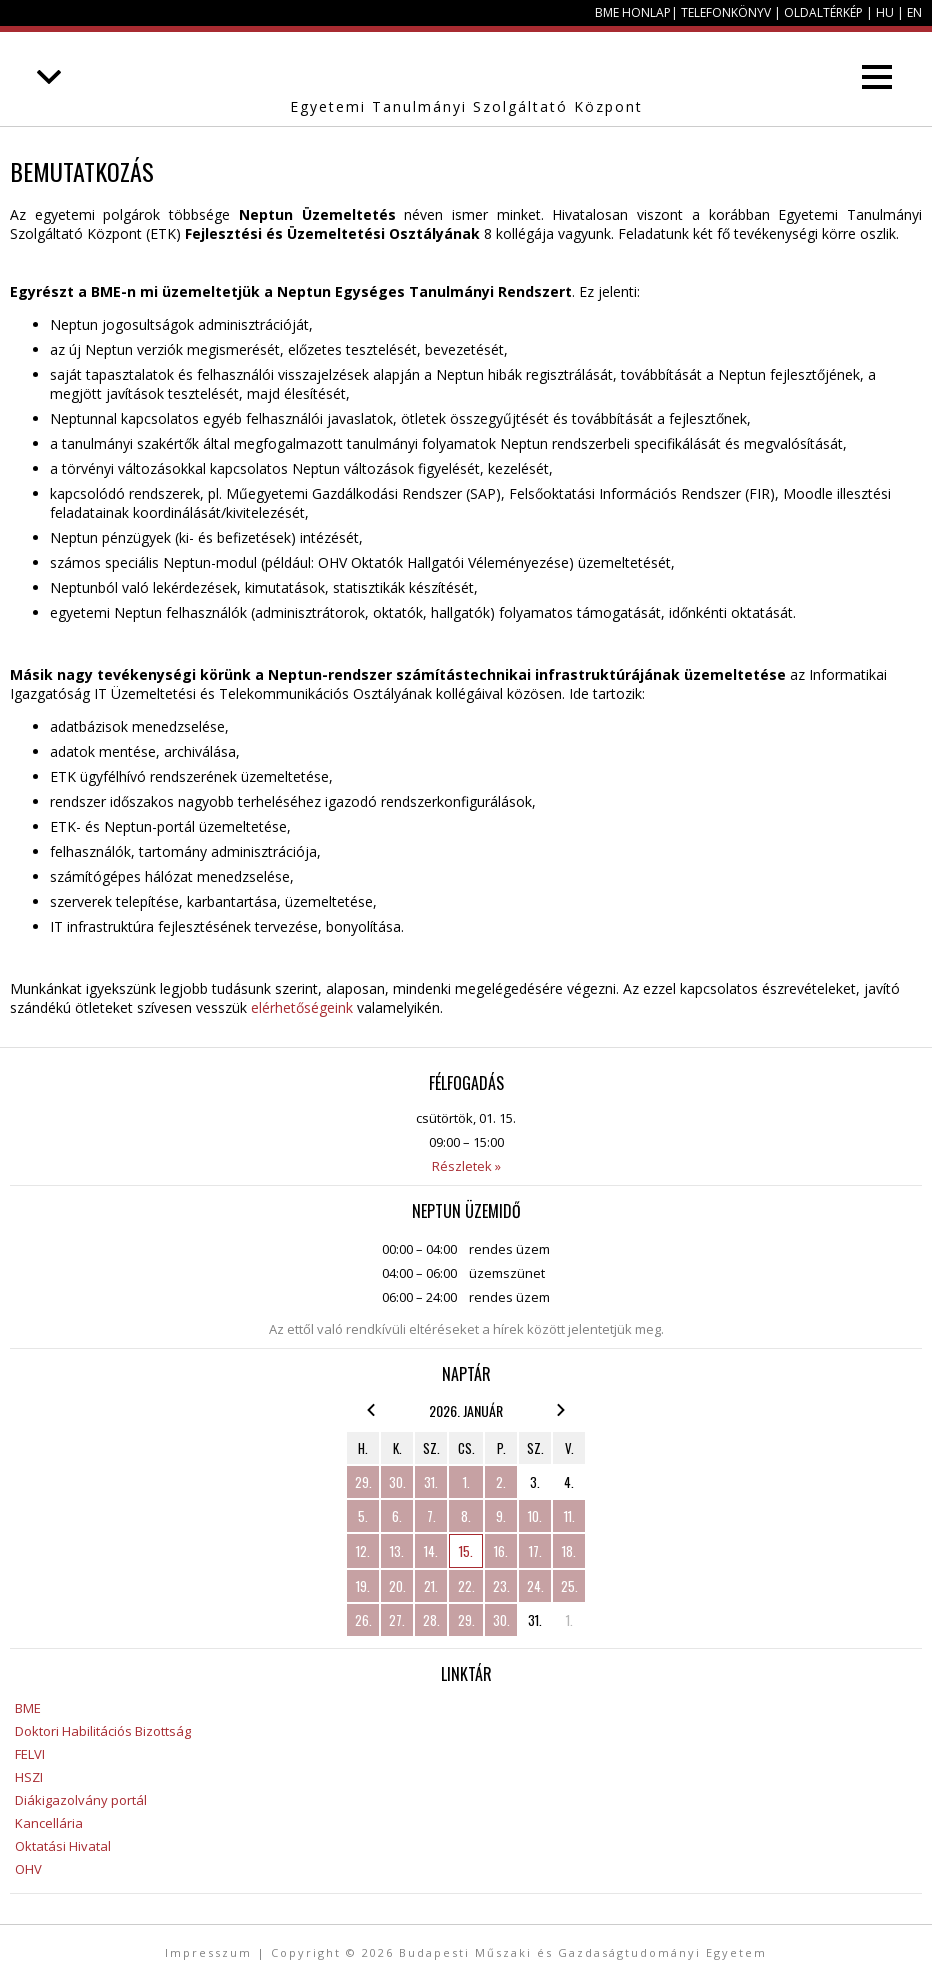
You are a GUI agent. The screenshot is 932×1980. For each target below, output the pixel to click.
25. (569, 1586)
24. (535, 1586)
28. (431, 1620)
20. (397, 1586)
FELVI (30, 1754)
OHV (28, 1869)
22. (466, 1586)
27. (397, 1620)
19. (363, 1586)
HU (885, 12)
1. (466, 1482)
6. (397, 1516)
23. (501, 1586)
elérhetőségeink (302, 1007)
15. (466, 1551)
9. (501, 1516)
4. (569, 1482)
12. (363, 1551)
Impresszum (208, 1952)
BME (28, 1708)
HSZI (29, 1777)
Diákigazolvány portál (81, 1800)
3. (535, 1482)
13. (397, 1551)
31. (431, 1482)
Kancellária (49, 1823)
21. (431, 1586)
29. (363, 1482)
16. (501, 1551)
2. (501, 1482)
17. (535, 1551)
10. (535, 1516)
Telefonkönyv (726, 12)
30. (397, 1482)
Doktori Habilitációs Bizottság (103, 1731)
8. (466, 1516)
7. (431, 1516)
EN (914, 12)
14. (431, 1551)
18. (569, 1551)
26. (363, 1620)
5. (363, 1516)
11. (569, 1516)
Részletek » (466, 1166)
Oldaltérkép (823, 12)
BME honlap (633, 12)
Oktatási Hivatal (63, 1846)
